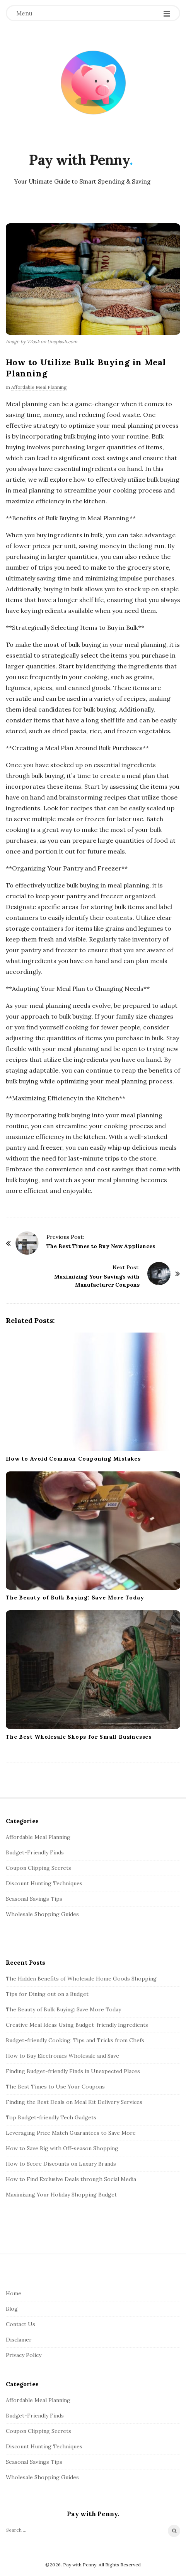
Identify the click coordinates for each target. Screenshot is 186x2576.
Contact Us (20, 2324)
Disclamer (19, 2339)
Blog (12, 2308)
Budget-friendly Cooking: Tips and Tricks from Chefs (75, 2040)
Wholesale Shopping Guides (42, 1914)
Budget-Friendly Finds (35, 1852)
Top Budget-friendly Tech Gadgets (51, 2117)
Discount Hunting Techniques (44, 1883)
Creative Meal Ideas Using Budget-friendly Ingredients (77, 2024)
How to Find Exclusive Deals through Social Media (71, 2179)
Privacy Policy (23, 2355)
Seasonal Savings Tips (34, 1898)
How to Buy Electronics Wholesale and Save (62, 2055)
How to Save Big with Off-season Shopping (62, 2148)
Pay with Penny (79, 160)
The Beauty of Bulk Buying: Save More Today (75, 1597)
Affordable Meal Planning (39, 387)
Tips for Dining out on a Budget (47, 1994)
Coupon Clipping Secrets (38, 1867)
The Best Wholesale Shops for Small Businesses (79, 1736)
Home (13, 2293)
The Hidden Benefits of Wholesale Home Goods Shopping (81, 1978)
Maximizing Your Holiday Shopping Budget (61, 2194)
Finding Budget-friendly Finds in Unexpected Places (73, 2071)
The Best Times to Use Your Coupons (55, 2086)
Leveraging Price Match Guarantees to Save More (71, 2132)
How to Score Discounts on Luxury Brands (61, 2163)
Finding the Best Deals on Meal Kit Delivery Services (74, 2102)
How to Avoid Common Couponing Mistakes (73, 1458)
